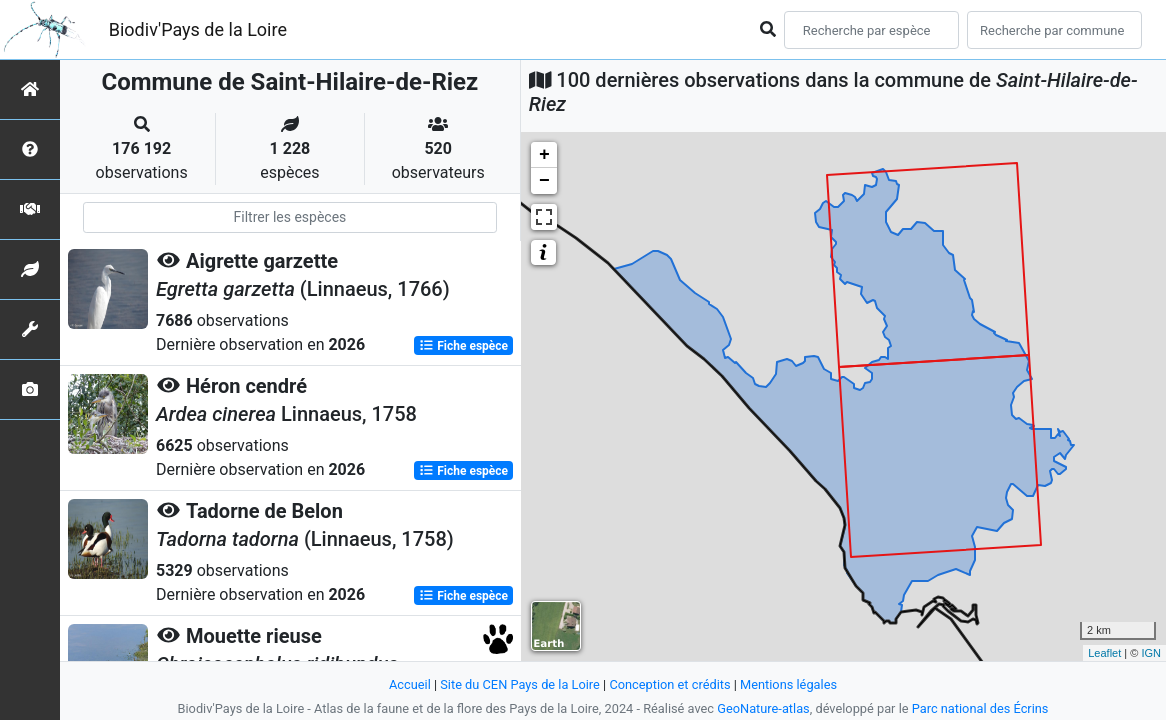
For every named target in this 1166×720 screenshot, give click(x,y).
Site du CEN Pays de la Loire (520, 684)
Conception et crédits (669, 684)
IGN (1151, 653)
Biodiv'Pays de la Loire (198, 29)
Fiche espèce (463, 346)
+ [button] (544, 155)
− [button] (544, 181)
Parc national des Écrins (980, 708)
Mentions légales (788, 684)
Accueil (410, 684)
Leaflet (1104, 653)
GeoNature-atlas (763, 708)
